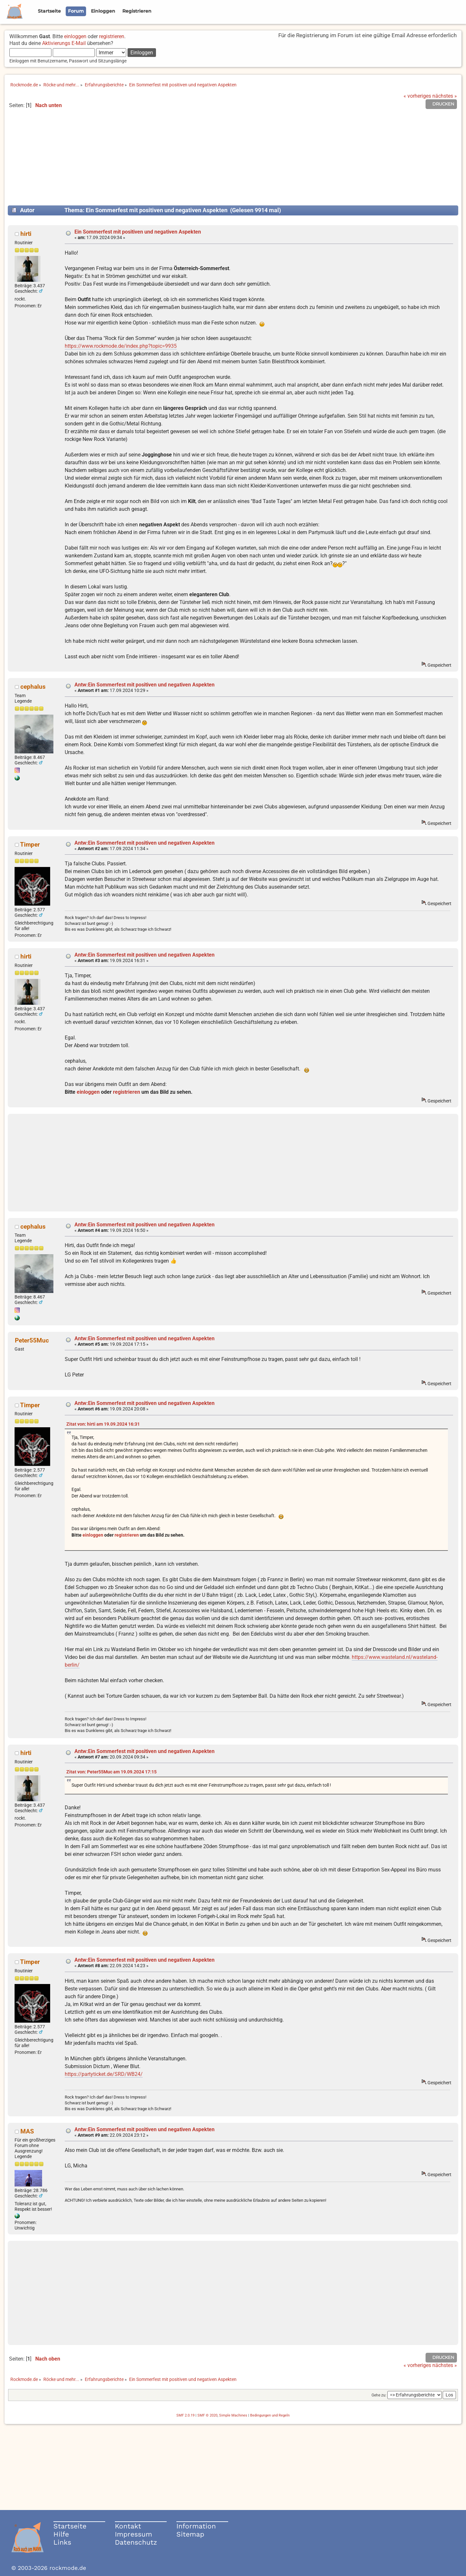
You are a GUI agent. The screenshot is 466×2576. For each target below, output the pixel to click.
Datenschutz (136, 2542)
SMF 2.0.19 (185, 2415)
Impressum (133, 2534)
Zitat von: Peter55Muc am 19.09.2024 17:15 (111, 1772)
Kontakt (128, 2526)
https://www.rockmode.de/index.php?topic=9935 (121, 346)
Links (62, 2542)
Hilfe (61, 2534)
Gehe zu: (379, 2395)
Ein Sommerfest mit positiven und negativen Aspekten (137, 232)
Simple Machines (233, 2415)
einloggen (75, 36)
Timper (30, 844)
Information (196, 2526)
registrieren (111, 36)
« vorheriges (417, 96)
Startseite (69, 2526)
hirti (25, 233)
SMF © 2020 (207, 2415)
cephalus (33, 686)
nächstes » (444, 96)
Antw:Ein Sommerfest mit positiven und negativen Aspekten (144, 685)
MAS (27, 2131)
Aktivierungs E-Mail (64, 43)
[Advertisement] (233, 160)
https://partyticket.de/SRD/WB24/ (104, 2074)
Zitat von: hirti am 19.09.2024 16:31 (103, 1424)
